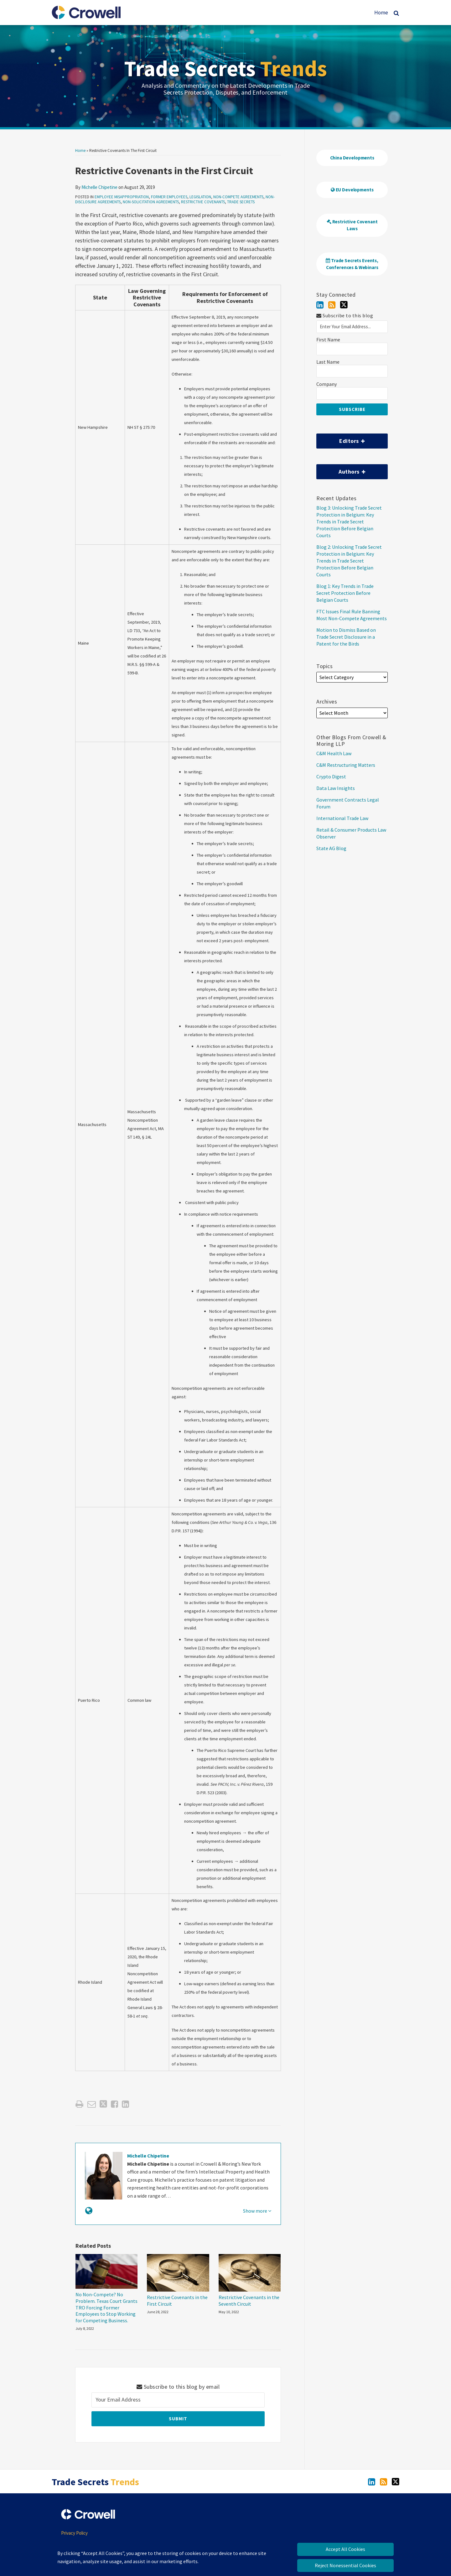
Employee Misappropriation (122, 197)
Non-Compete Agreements (238, 197)
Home (381, 12)
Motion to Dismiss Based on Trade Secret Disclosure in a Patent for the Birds (346, 637)
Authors (340, 469)
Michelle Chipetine (99, 187)
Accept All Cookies (345, 2549)
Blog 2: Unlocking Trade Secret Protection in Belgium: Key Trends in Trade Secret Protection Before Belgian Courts (349, 561)
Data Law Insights (335, 788)
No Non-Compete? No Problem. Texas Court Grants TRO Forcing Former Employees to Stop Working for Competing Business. (106, 2307)
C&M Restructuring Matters (345, 765)
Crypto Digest (331, 776)
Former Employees (169, 197)
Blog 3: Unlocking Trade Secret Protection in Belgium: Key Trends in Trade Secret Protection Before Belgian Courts (349, 521)
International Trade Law (342, 818)
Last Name (328, 362)
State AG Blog (331, 848)
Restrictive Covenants (203, 202)
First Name (328, 340)
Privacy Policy (74, 2533)
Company (326, 384)
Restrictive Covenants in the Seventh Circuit (249, 2300)
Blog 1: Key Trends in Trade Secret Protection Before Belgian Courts (345, 593)
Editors (340, 439)
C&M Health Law (333, 753)
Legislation (200, 197)
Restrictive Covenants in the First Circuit (177, 2300)
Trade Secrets (225, 68)
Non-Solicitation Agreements (151, 202)
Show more (257, 2211)
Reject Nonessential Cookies (345, 2565)
